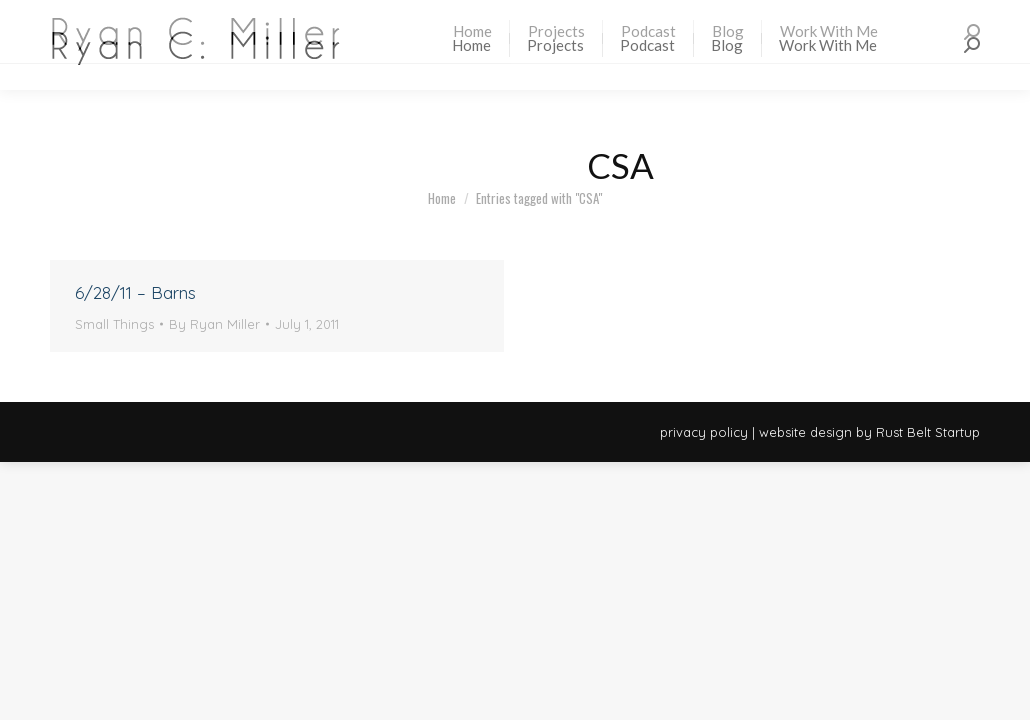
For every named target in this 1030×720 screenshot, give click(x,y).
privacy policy (704, 432)
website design (805, 432)
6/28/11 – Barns (135, 292)
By (214, 324)
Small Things (114, 324)
